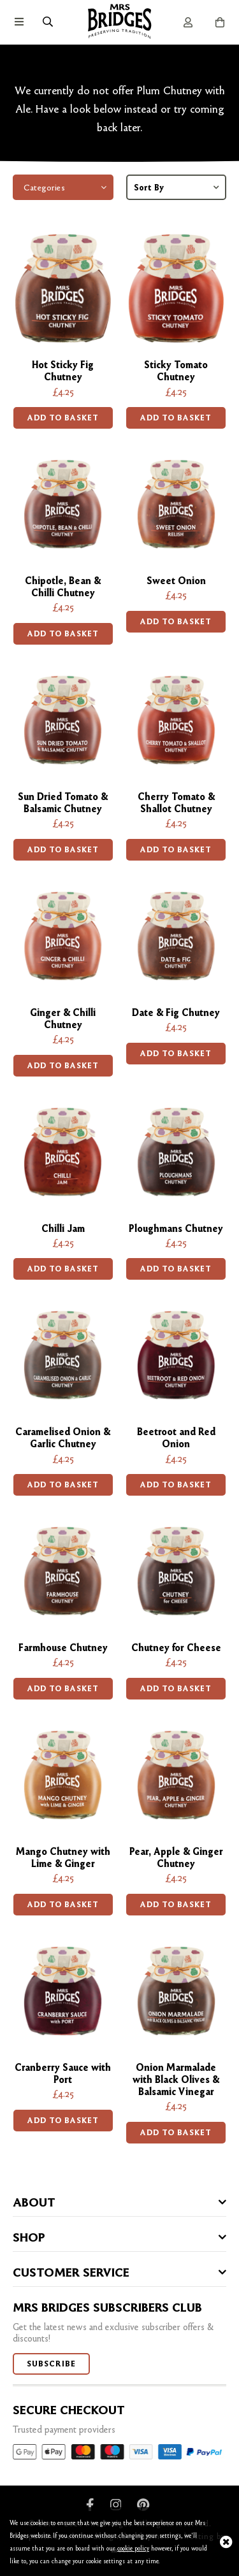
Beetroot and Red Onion (176, 1438)
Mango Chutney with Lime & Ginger (63, 1857)
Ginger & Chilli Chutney (63, 1018)
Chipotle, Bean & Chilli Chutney (63, 587)
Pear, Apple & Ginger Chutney (176, 1857)
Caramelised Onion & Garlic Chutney (62, 1438)
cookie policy (133, 2548)
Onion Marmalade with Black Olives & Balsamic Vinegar (176, 2079)
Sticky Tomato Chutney (176, 371)
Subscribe (51, 2363)
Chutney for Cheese (176, 1648)
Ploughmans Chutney (176, 1228)
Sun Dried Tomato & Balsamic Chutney (63, 803)
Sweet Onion (176, 581)
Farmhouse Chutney (63, 1648)
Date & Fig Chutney (176, 1012)
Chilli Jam (63, 1228)
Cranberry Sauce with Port (63, 2073)
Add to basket (63, 417)
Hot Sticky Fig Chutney (63, 371)
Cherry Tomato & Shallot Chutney (176, 803)
